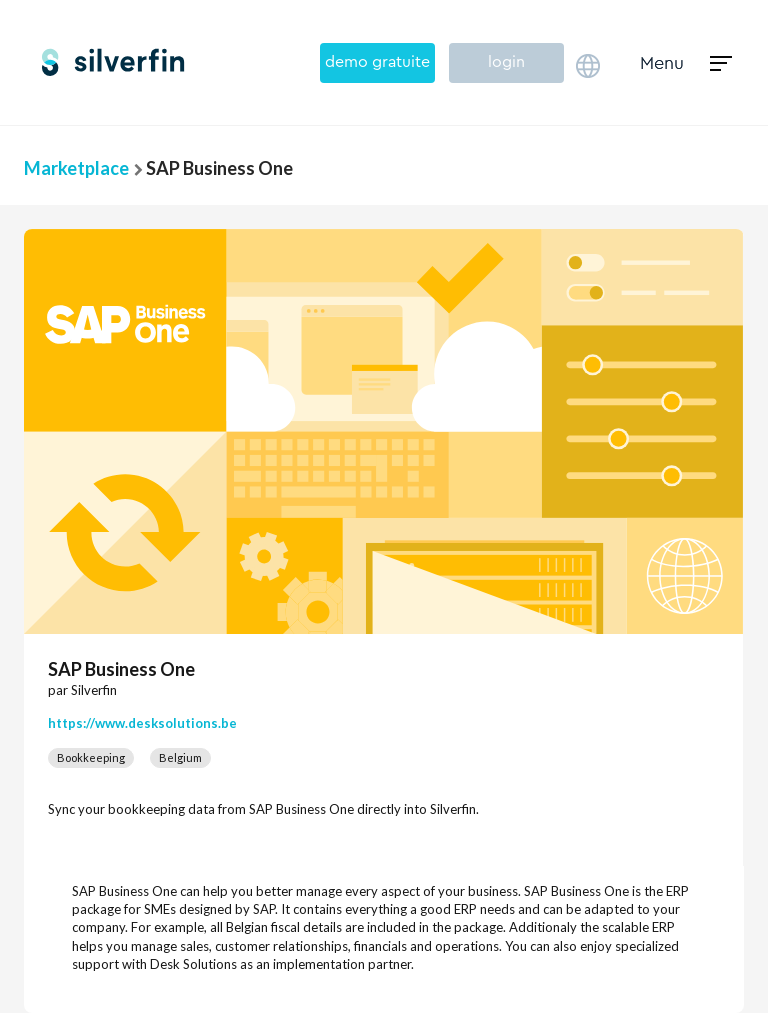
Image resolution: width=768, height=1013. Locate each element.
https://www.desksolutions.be (142, 723)
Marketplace (76, 168)
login (506, 62)
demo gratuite (377, 62)
